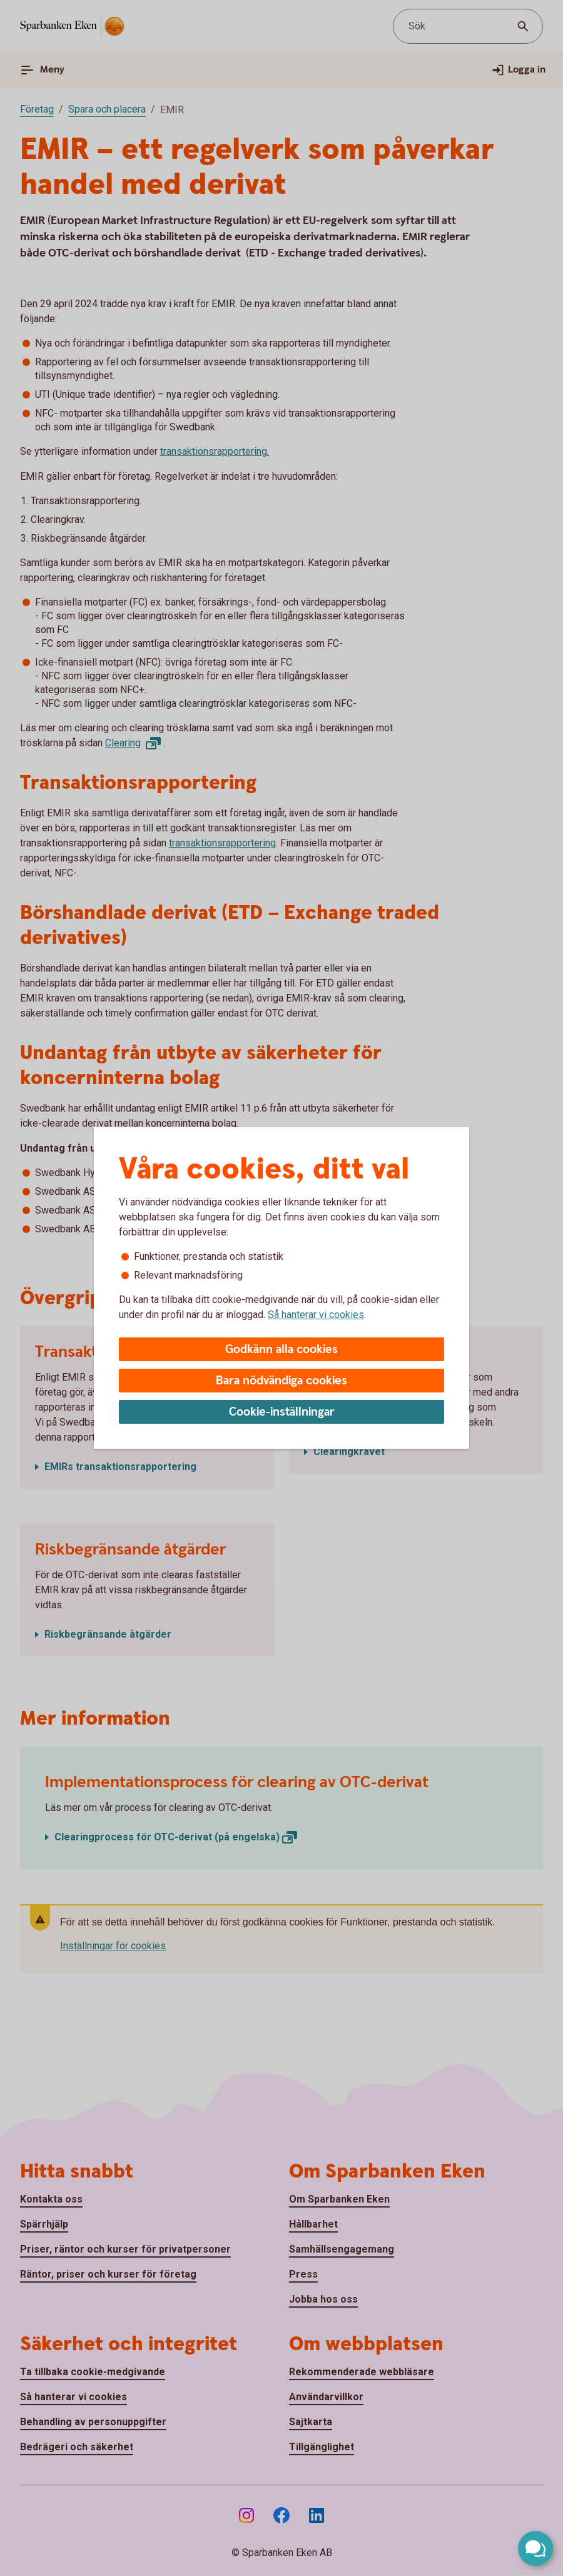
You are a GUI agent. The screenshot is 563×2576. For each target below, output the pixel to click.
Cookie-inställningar (282, 1412)
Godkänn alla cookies (281, 1349)
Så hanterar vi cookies (316, 1315)
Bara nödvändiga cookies (281, 1381)
